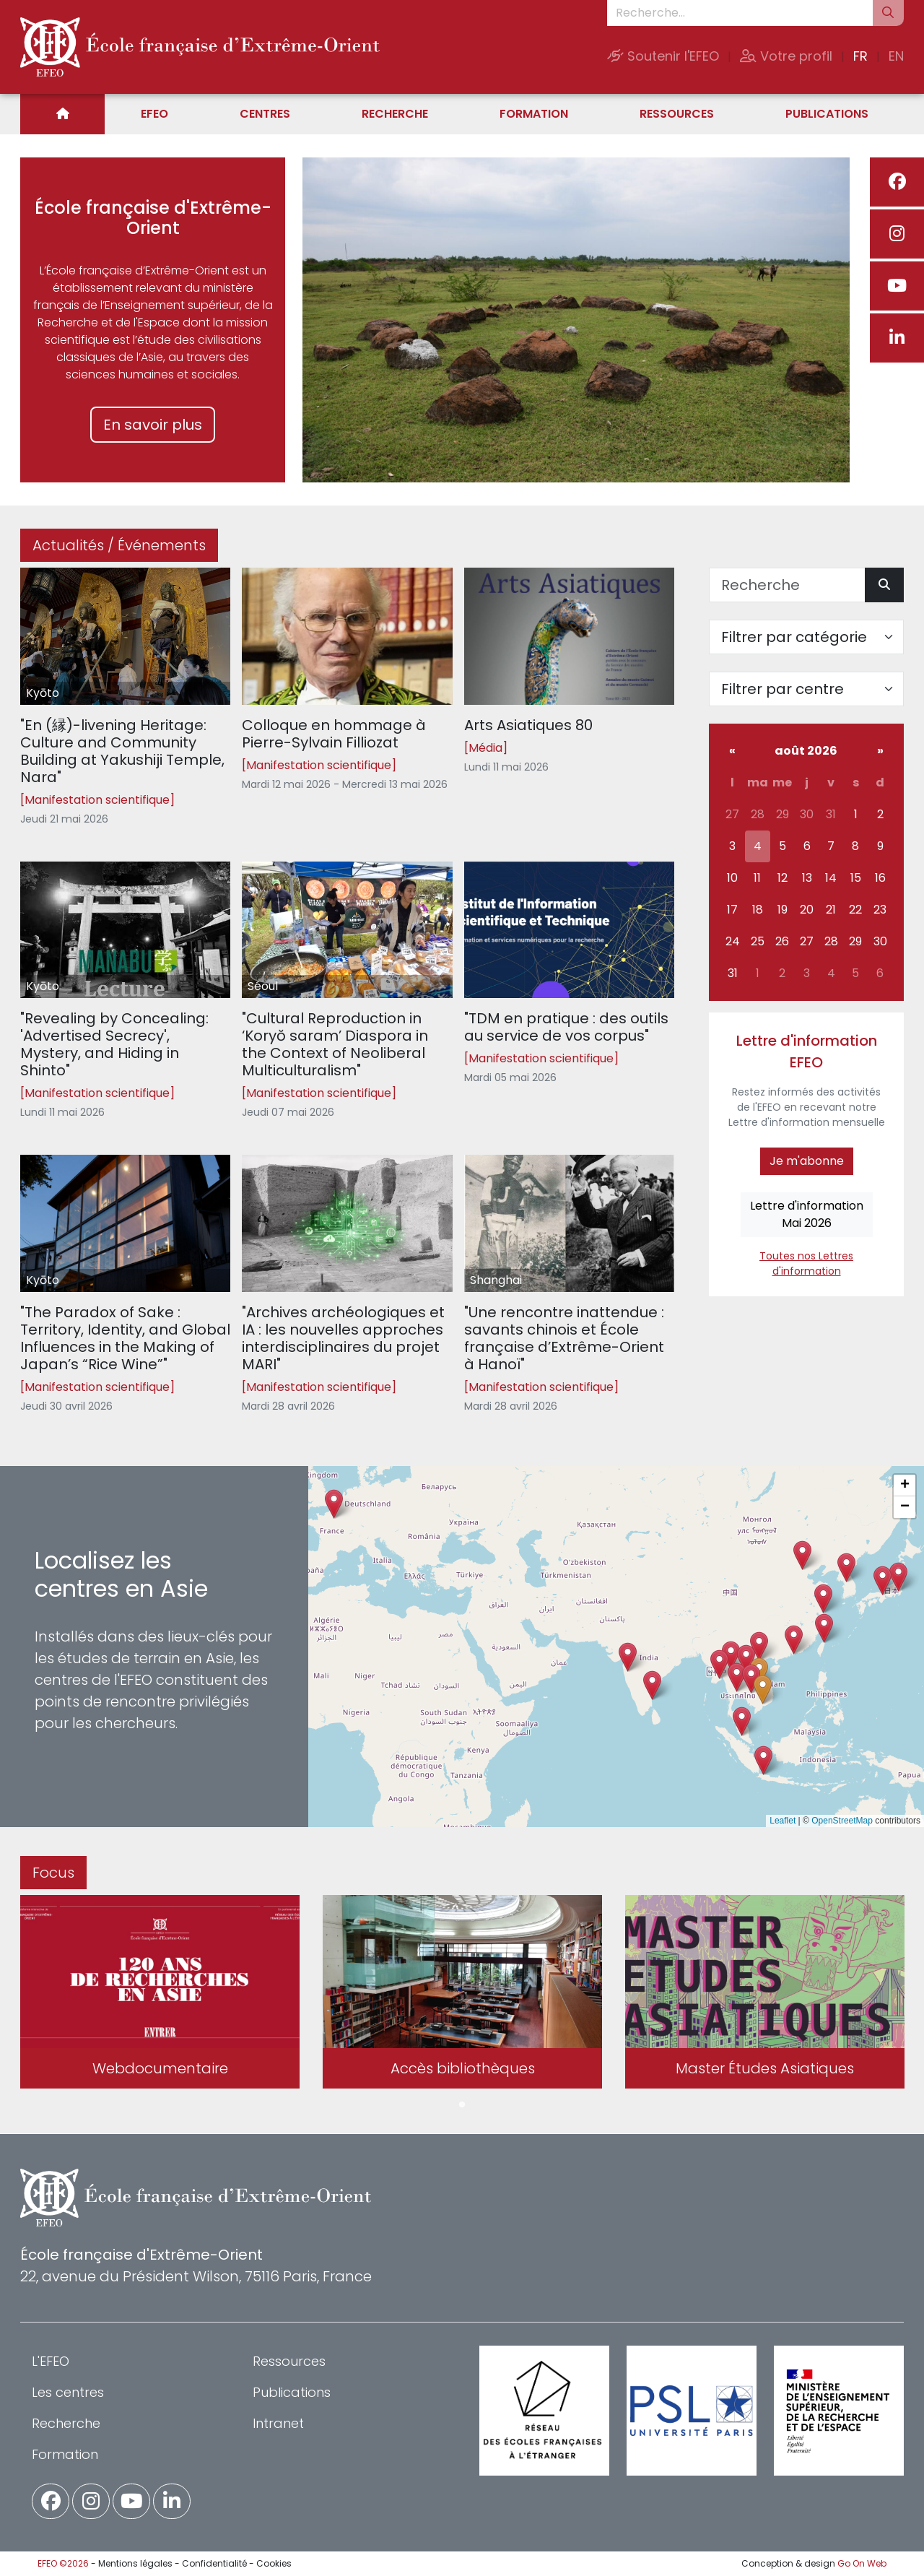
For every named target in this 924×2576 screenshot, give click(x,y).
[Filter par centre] (806, 689)
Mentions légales (135, 2563)
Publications (826, 113)
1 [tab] (462, 2105)
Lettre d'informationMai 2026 (806, 1214)
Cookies (274, 2563)
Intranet (278, 2423)
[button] (737, 1677)
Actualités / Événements (119, 545)
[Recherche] (787, 585)
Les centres (68, 2392)
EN (896, 56)
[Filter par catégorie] (806, 637)
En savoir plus (152, 425)
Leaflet (783, 1821)
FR (860, 56)
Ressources (677, 113)
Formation (534, 113)
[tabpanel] (160, 1995)
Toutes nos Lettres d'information (806, 1263)
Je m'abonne (807, 1161)
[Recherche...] (740, 13)
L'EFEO (50, 2361)
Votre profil (786, 56)
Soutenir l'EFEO (663, 56)
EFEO (154, 113)
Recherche (395, 113)
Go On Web (861, 2563)
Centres (265, 113)
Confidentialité (214, 2563)
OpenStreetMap (842, 1821)
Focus (53, 1872)
